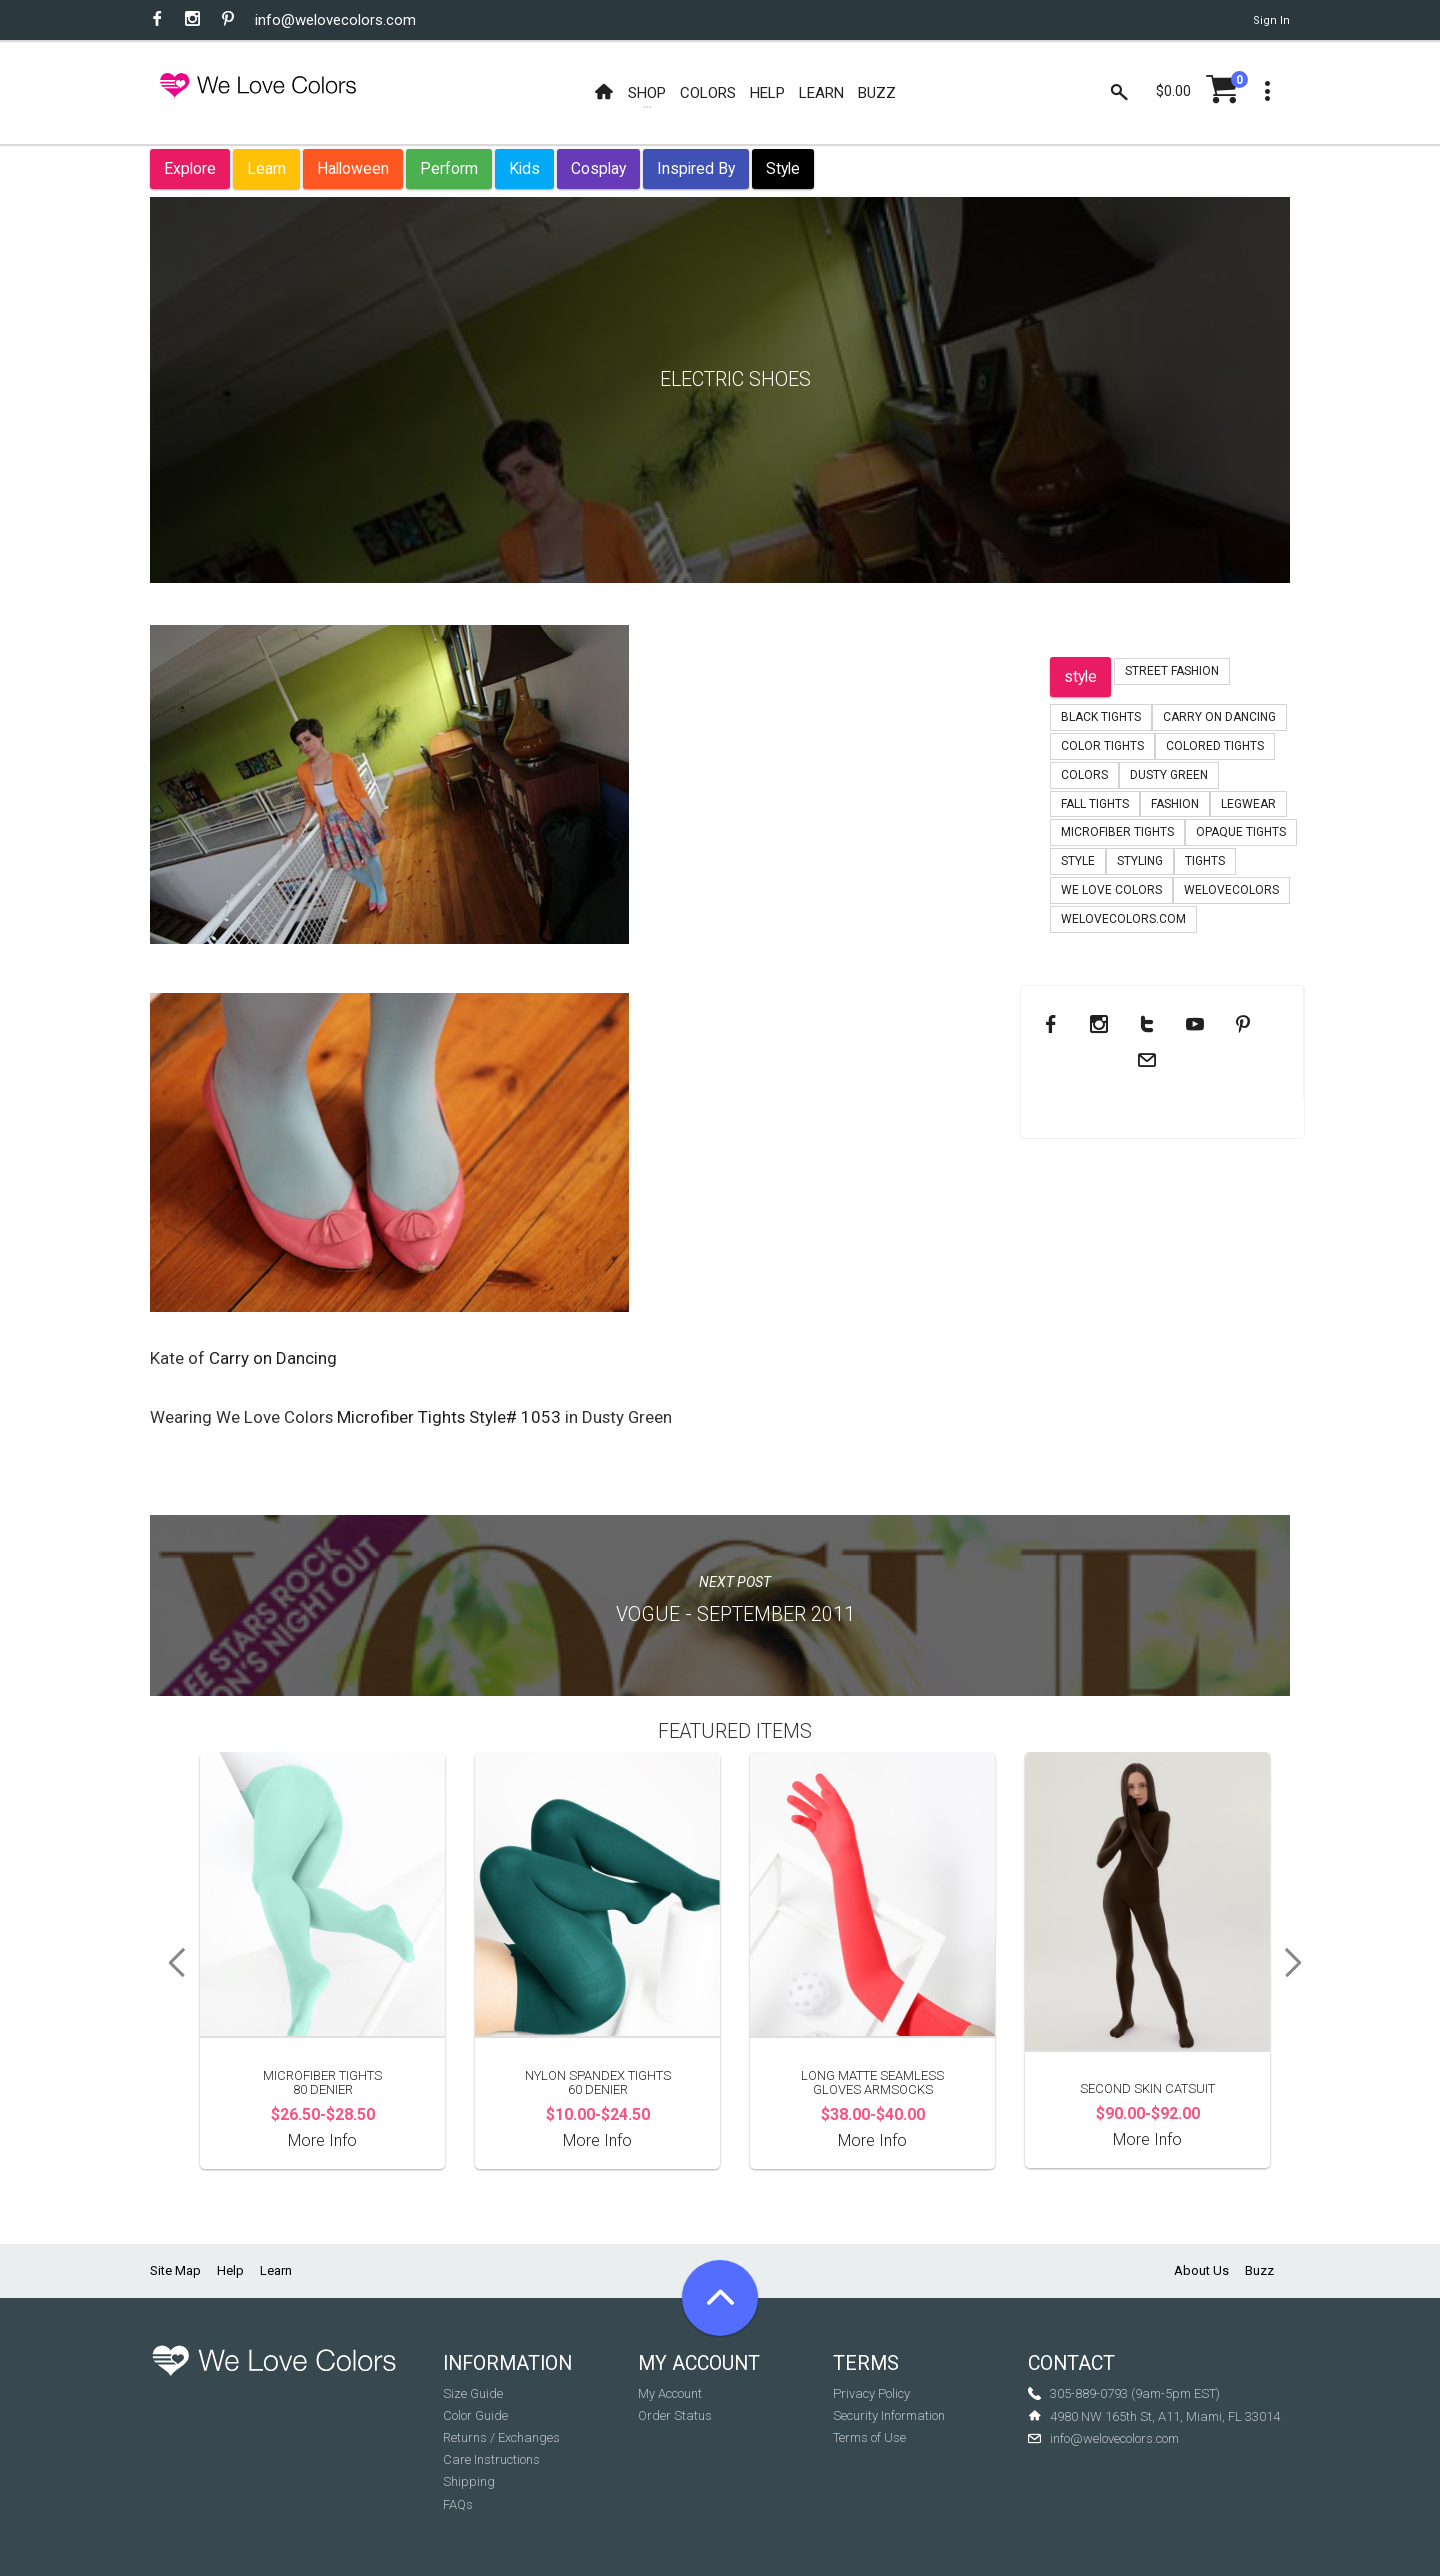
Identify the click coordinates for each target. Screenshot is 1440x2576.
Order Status (675, 2415)
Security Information (889, 2415)
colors (1084, 775)
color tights (1102, 746)
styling (1140, 861)
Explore (190, 168)
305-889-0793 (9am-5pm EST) (1135, 2393)
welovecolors (1231, 890)
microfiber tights (1117, 832)
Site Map (175, 2270)
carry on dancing (1219, 717)
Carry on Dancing (273, 1358)
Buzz (1259, 2270)
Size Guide (473, 2393)
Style (783, 168)
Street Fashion (1172, 671)
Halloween (353, 168)
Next (1300, 1963)
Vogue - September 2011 (735, 1614)
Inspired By (696, 168)
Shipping (469, 2481)
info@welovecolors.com (335, 20)
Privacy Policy (871, 2393)
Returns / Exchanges (501, 2437)
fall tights (1095, 804)
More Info (322, 2140)
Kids (524, 168)
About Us (1201, 2270)
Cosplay (598, 168)
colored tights (1215, 746)
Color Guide (475, 2415)
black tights (1101, 717)
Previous (170, 1963)
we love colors (1111, 890)
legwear (1248, 804)
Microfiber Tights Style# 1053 (449, 1417)
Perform (449, 168)
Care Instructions (491, 2459)
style (1080, 676)
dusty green (1169, 775)
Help (230, 2270)
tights (1205, 861)
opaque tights (1241, 832)
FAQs (458, 2504)
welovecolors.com (1123, 919)
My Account (670, 2393)
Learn (266, 168)
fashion (1175, 804)
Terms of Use (869, 2437)
